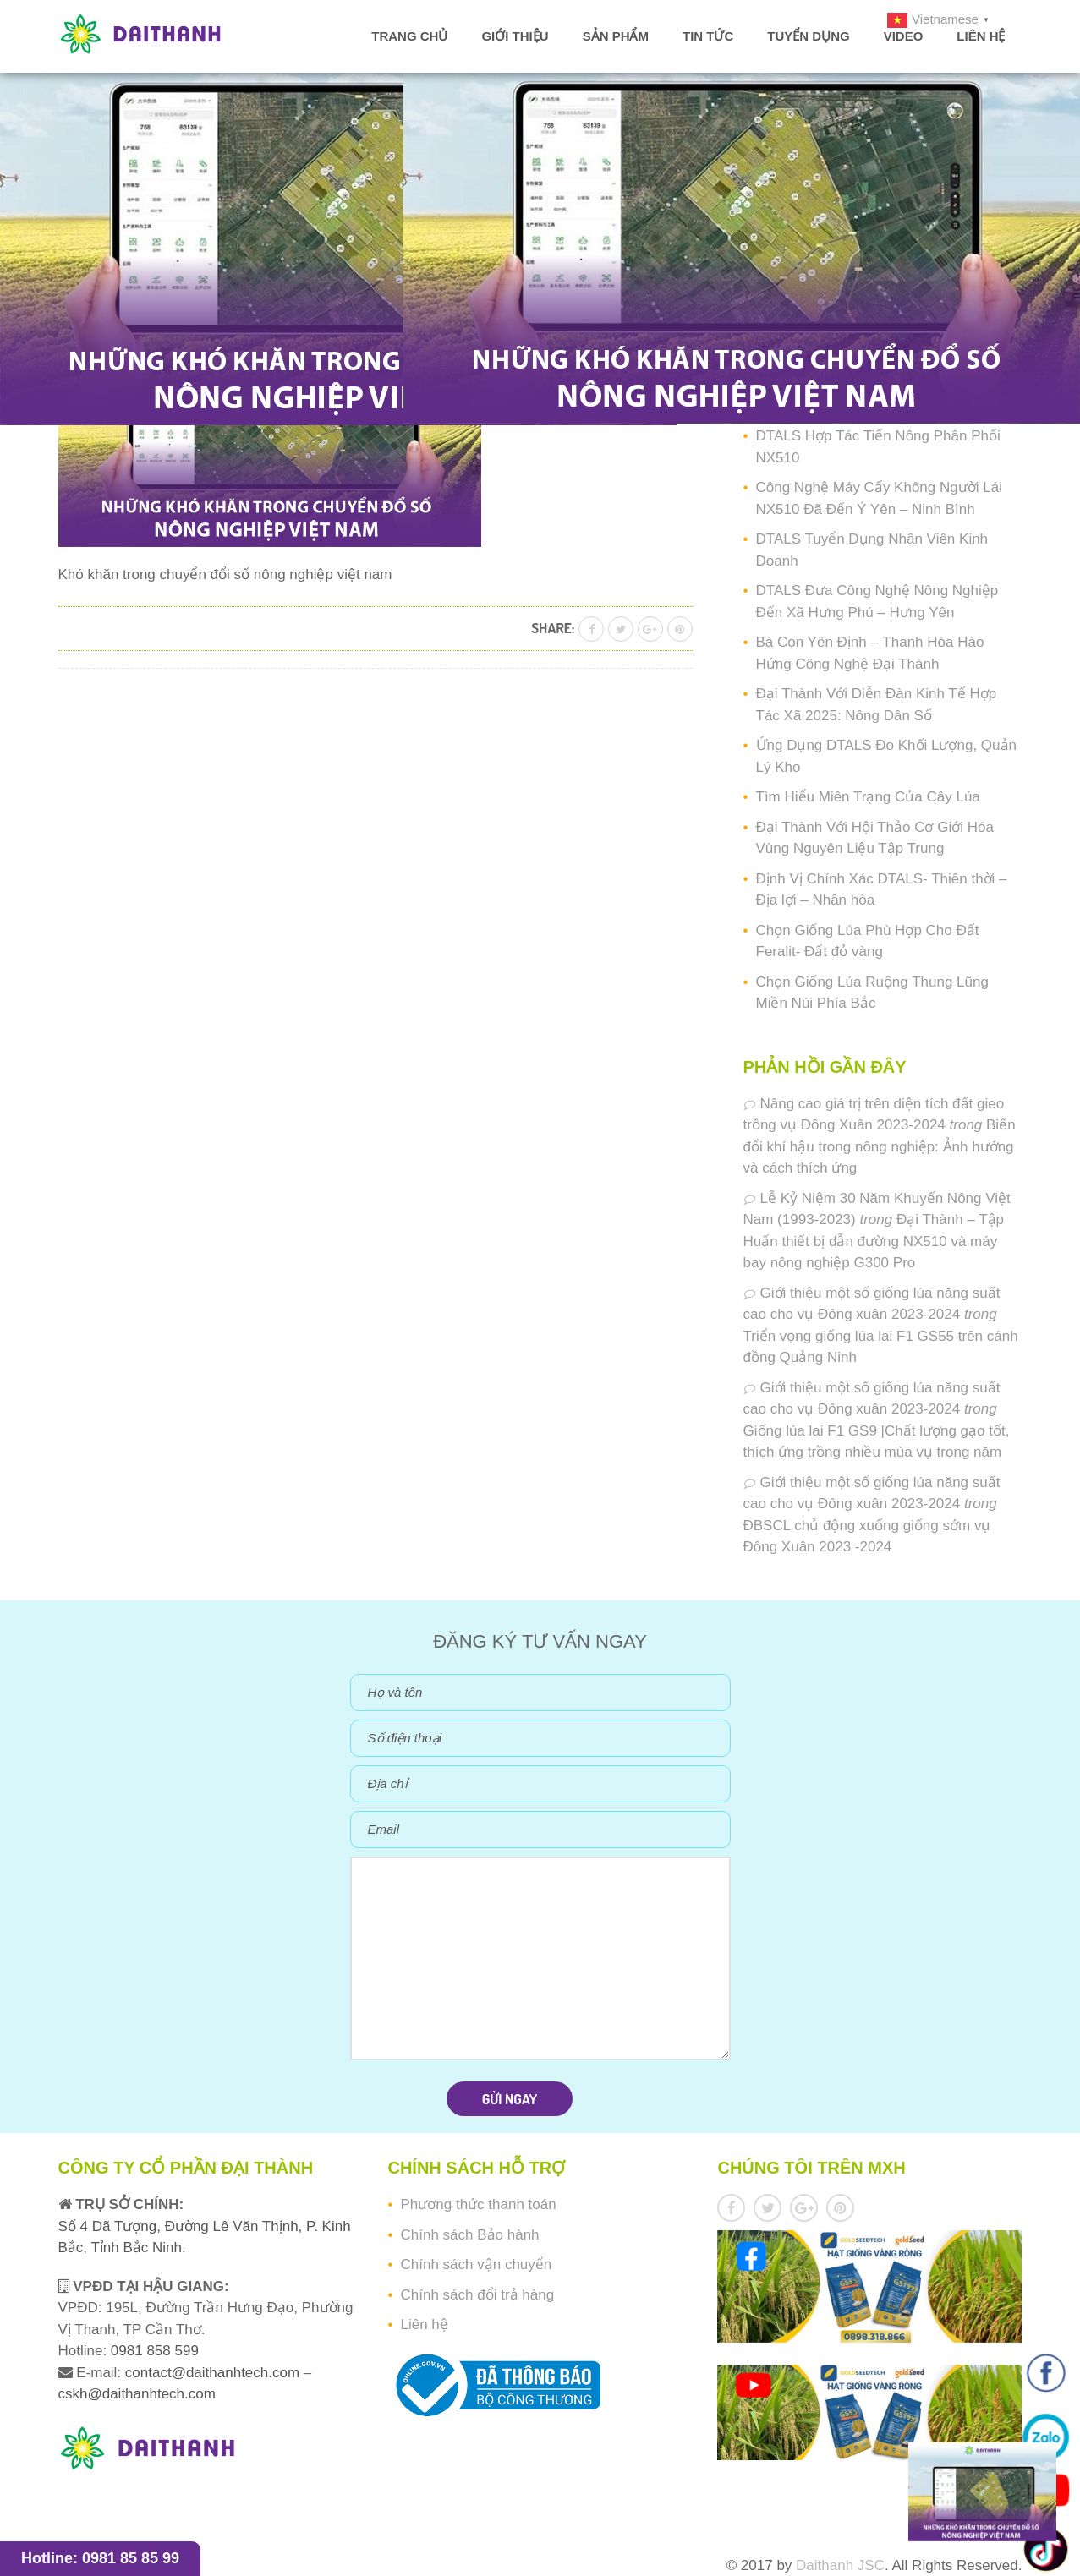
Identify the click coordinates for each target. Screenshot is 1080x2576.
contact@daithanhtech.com (214, 2373)
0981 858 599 (153, 2351)
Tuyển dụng (808, 36)
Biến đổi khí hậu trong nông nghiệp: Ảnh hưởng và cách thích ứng (879, 1146)
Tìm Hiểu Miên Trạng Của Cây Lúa (868, 797)
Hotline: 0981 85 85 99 (100, 2558)
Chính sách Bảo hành (469, 2235)
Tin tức (708, 36)
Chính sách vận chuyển (475, 2264)
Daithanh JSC (840, 2565)
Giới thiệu (514, 36)
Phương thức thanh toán (478, 2204)
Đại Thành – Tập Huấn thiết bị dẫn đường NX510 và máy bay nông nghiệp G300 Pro (874, 1241)
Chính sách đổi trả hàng (477, 2295)
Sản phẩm (616, 36)
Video (904, 36)
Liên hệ (981, 36)
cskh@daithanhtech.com (137, 2394)
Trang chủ (409, 36)
